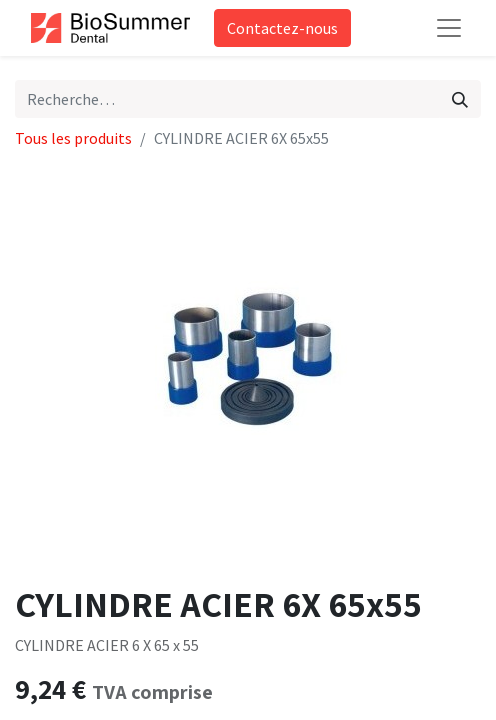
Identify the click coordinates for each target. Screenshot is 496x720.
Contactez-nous (282, 28)
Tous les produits (73, 138)
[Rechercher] (460, 99)
